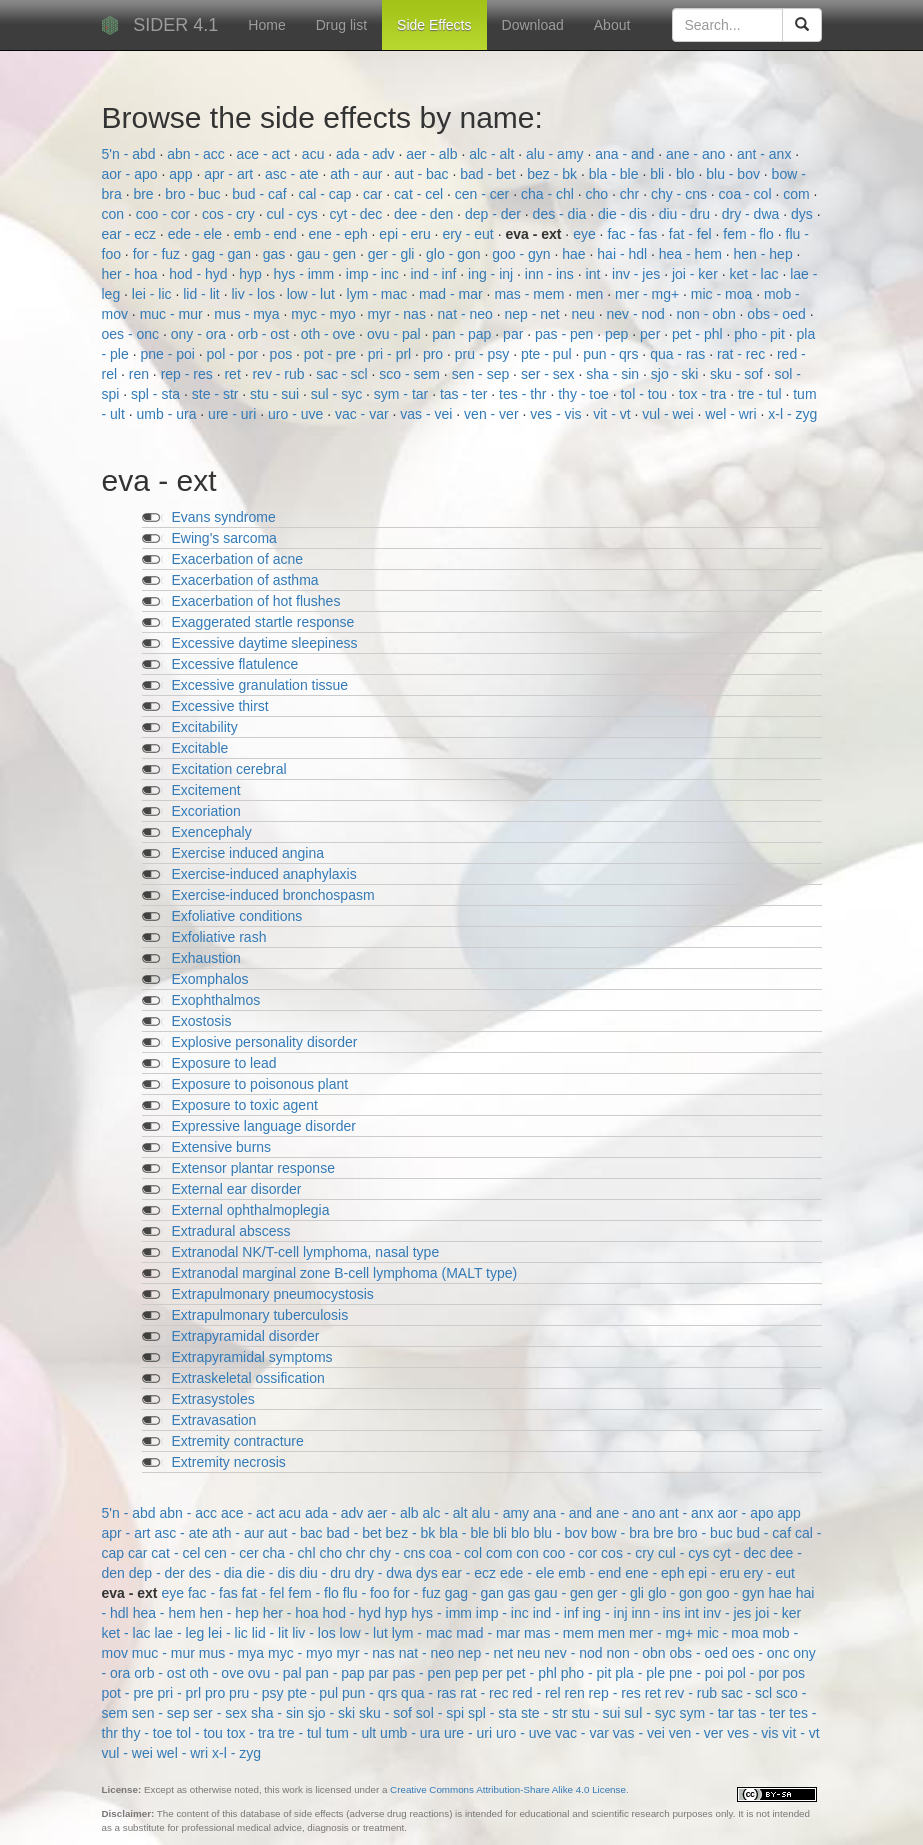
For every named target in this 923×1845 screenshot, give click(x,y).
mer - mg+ (649, 294)
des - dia (562, 214)
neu (584, 314)
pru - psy (484, 354)
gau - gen (328, 254)
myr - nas (399, 314)
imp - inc (374, 274)
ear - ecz (131, 234)
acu (315, 154)
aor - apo (132, 174)
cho (599, 194)
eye (586, 234)
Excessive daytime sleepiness (265, 643)
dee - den (425, 214)
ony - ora (200, 334)
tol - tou (645, 394)
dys (804, 214)
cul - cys (293, 214)
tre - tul (761, 394)
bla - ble (616, 174)
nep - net (534, 314)
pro (435, 354)
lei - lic (154, 294)
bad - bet (489, 174)
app (182, 174)
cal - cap (326, 194)
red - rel (538, 1693)
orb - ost (265, 334)
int (595, 274)
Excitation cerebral (229, 769)
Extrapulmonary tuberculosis (260, 1315)
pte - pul (548, 354)
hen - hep (765, 254)
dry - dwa (752, 214)
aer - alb (433, 154)
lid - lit (203, 294)
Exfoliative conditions (237, 916)
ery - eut (469, 234)
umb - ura (169, 414)
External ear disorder (237, 1189)
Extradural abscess (231, 1231)
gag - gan (223, 254)
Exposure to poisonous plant (260, 1084)
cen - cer (484, 194)
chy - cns (681, 194)
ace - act (265, 154)
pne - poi (169, 354)
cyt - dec (357, 214)
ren (141, 374)
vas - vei (428, 414)
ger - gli (393, 254)
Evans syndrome (224, 517)
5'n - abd (131, 154)
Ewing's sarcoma (224, 538)
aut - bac (423, 174)
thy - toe (585, 394)
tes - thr (524, 394)
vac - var (364, 414)
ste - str (217, 394)
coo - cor (165, 214)
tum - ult (353, 1733)
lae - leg (181, 1633)
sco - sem (411, 374)
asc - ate (294, 174)
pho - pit (761, 334)
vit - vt (613, 414)
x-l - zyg (792, 414)
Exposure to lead (224, 1063)
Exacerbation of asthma (245, 580)
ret (234, 374)
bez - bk (554, 174)
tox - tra (704, 394)
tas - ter (465, 394)
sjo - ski (676, 374)
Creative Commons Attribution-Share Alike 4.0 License (508, 1789)
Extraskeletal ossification (248, 1378)
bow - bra (622, 1533)
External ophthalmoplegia (251, 1210)
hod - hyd (200, 274)
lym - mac (379, 294)
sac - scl (343, 374)
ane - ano (697, 154)
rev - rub (280, 374)
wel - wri (732, 414)
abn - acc (197, 154)
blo (687, 174)
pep (618, 334)
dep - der (495, 214)
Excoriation (206, 811)
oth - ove (330, 334)
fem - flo (750, 234)
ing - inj (492, 274)
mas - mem (531, 294)
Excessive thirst (220, 706)
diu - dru (686, 214)
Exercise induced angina (248, 853)
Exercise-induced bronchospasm (273, 895)
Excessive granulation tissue (260, 685)
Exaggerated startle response (263, 622)
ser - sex (550, 374)
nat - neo (467, 314)
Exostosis (202, 1021)
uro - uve (297, 414)
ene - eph (340, 234)
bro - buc (194, 194)
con (115, 214)
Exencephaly (212, 832)
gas (276, 254)
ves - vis (557, 414)
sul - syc (338, 394)
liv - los (254, 294)
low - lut (313, 294)
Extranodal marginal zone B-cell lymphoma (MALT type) (345, 1273)
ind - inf (435, 274)
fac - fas (634, 234)
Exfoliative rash (219, 937)
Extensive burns (222, 1147)
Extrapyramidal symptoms (252, 1357)
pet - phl (699, 334)
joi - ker (697, 274)
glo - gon (455, 254)
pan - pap (463, 334)
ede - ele (197, 234)
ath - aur (358, 174)
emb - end (267, 234)
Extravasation (214, 1420)
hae (575, 254)
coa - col (747, 194)
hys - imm (306, 274)
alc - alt (493, 154)
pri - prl (391, 354)
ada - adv (367, 154)
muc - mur (173, 314)
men (591, 294)
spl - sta (157, 394)
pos (283, 354)
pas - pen (566, 334)
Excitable (200, 748)
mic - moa (723, 294)
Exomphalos (210, 979)
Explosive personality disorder (265, 1042)
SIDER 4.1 (175, 25)
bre (145, 194)
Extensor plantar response (253, 1168)
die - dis (624, 214)
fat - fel (692, 234)
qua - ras (679, 354)
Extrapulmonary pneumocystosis (273, 1294)
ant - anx (766, 154)
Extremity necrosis (229, 1462)
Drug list (341, 25)
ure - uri (234, 414)
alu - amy (556, 154)
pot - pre (332, 354)
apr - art (230, 174)
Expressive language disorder (264, 1126)
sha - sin (614, 374)
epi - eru (406, 234)
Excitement (206, 790)
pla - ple (642, 1673)
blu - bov (735, 174)
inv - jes (638, 274)
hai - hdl (624, 254)
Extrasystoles (213, 1399)
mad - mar (453, 294)
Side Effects (434, 25)
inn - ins (551, 274)
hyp (252, 274)
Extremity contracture (238, 1441)
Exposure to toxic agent (245, 1105)
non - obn (708, 314)
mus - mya (248, 314)
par (515, 334)
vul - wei (669, 414)
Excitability (205, 727)
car (374, 194)
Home (266, 25)
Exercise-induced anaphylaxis (264, 874)
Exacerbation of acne (238, 559)
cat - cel (420, 194)
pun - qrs (612, 354)
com (798, 194)
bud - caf (261, 194)
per (652, 334)
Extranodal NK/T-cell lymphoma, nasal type (306, 1252)
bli (659, 174)
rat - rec (743, 354)
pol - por (234, 354)
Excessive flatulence (235, 664)
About (612, 25)
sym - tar (403, 394)
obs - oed (778, 314)
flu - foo (368, 1593)
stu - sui (276, 394)
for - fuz (158, 254)
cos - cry (230, 214)
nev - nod (637, 314)
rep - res (189, 374)
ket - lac (756, 274)
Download (533, 25)
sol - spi (442, 1713)
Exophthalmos (216, 1000)
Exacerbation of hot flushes (256, 601)
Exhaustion (206, 958)
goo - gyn (523, 254)
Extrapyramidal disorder (246, 1336)
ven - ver (493, 414)
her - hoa (132, 274)
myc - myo (325, 314)
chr (631, 194)
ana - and (626, 154)
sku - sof (738, 374)
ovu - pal (396, 334)
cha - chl (549, 194)
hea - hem (692, 254)
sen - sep (482, 374)
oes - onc (132, 334)
